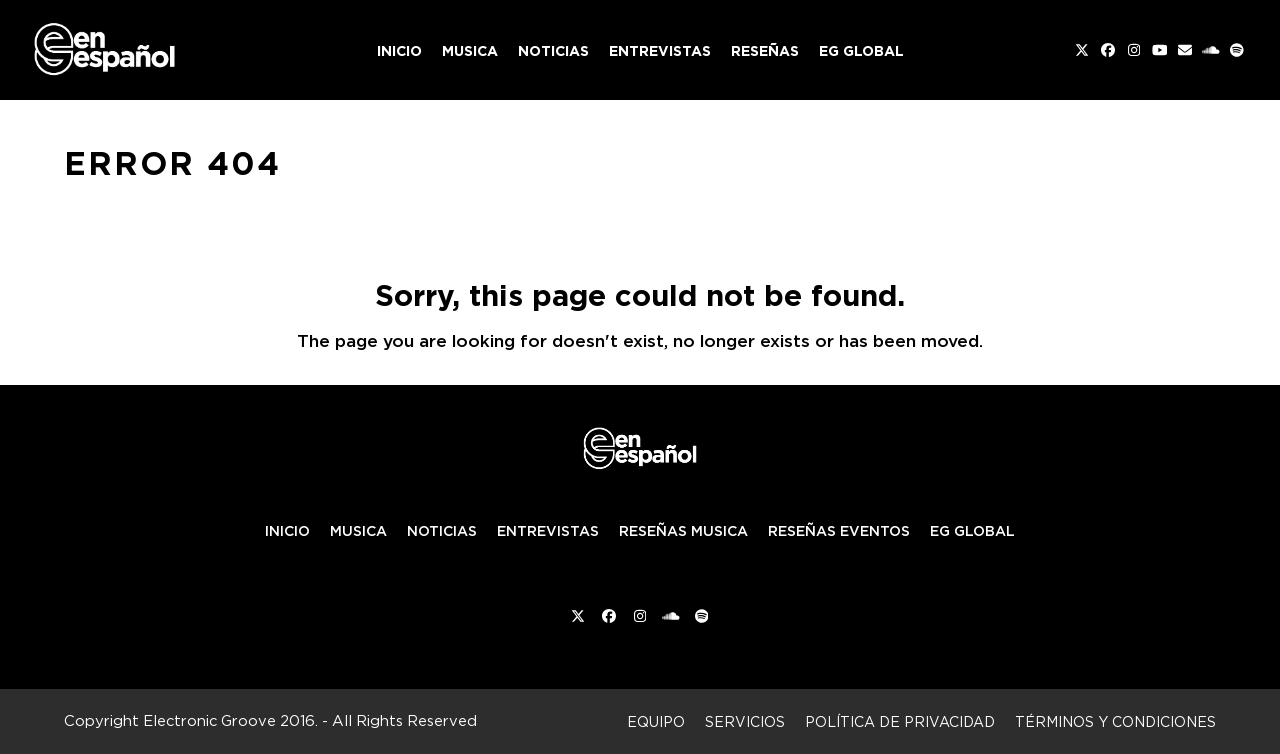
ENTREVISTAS (548, 531)
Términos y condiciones (1115, 721)
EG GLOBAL (972, 531)
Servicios (745, 721)
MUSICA (358, 531)
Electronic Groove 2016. (230, 720)
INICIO (287, 531)
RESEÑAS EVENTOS (839, 531)
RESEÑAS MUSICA (683, 531)
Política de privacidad (900, 721)
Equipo (656, 721)
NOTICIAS (442, 531)
